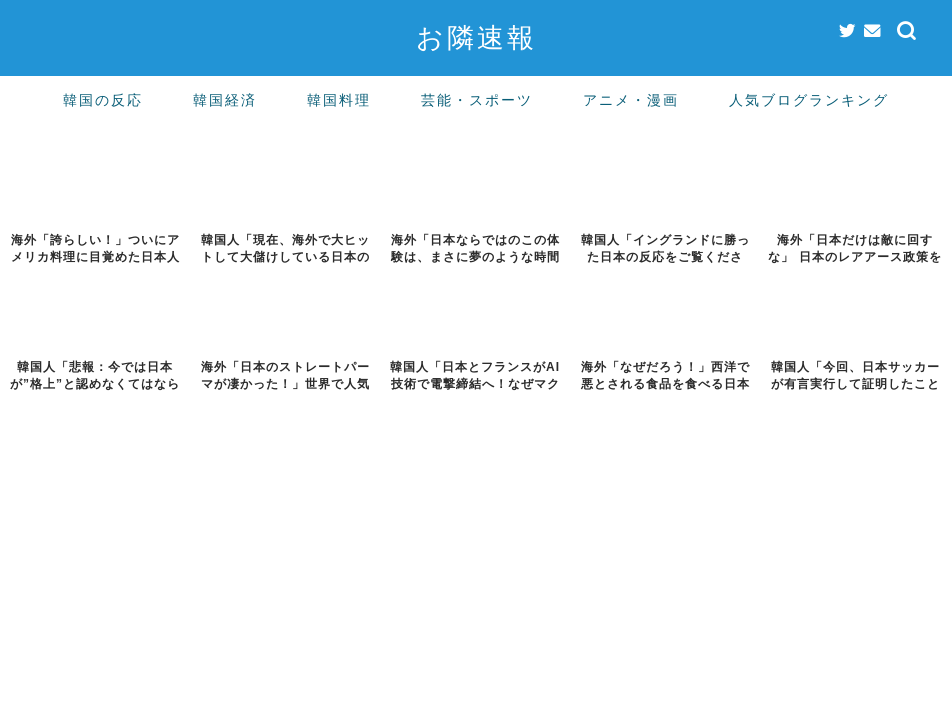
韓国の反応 (103, 100)
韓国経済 (225, 100)
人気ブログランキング (809, 100)
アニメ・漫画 (631, 100)
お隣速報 (476, 37)
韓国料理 (339, 100)
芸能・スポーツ (477, 100)
